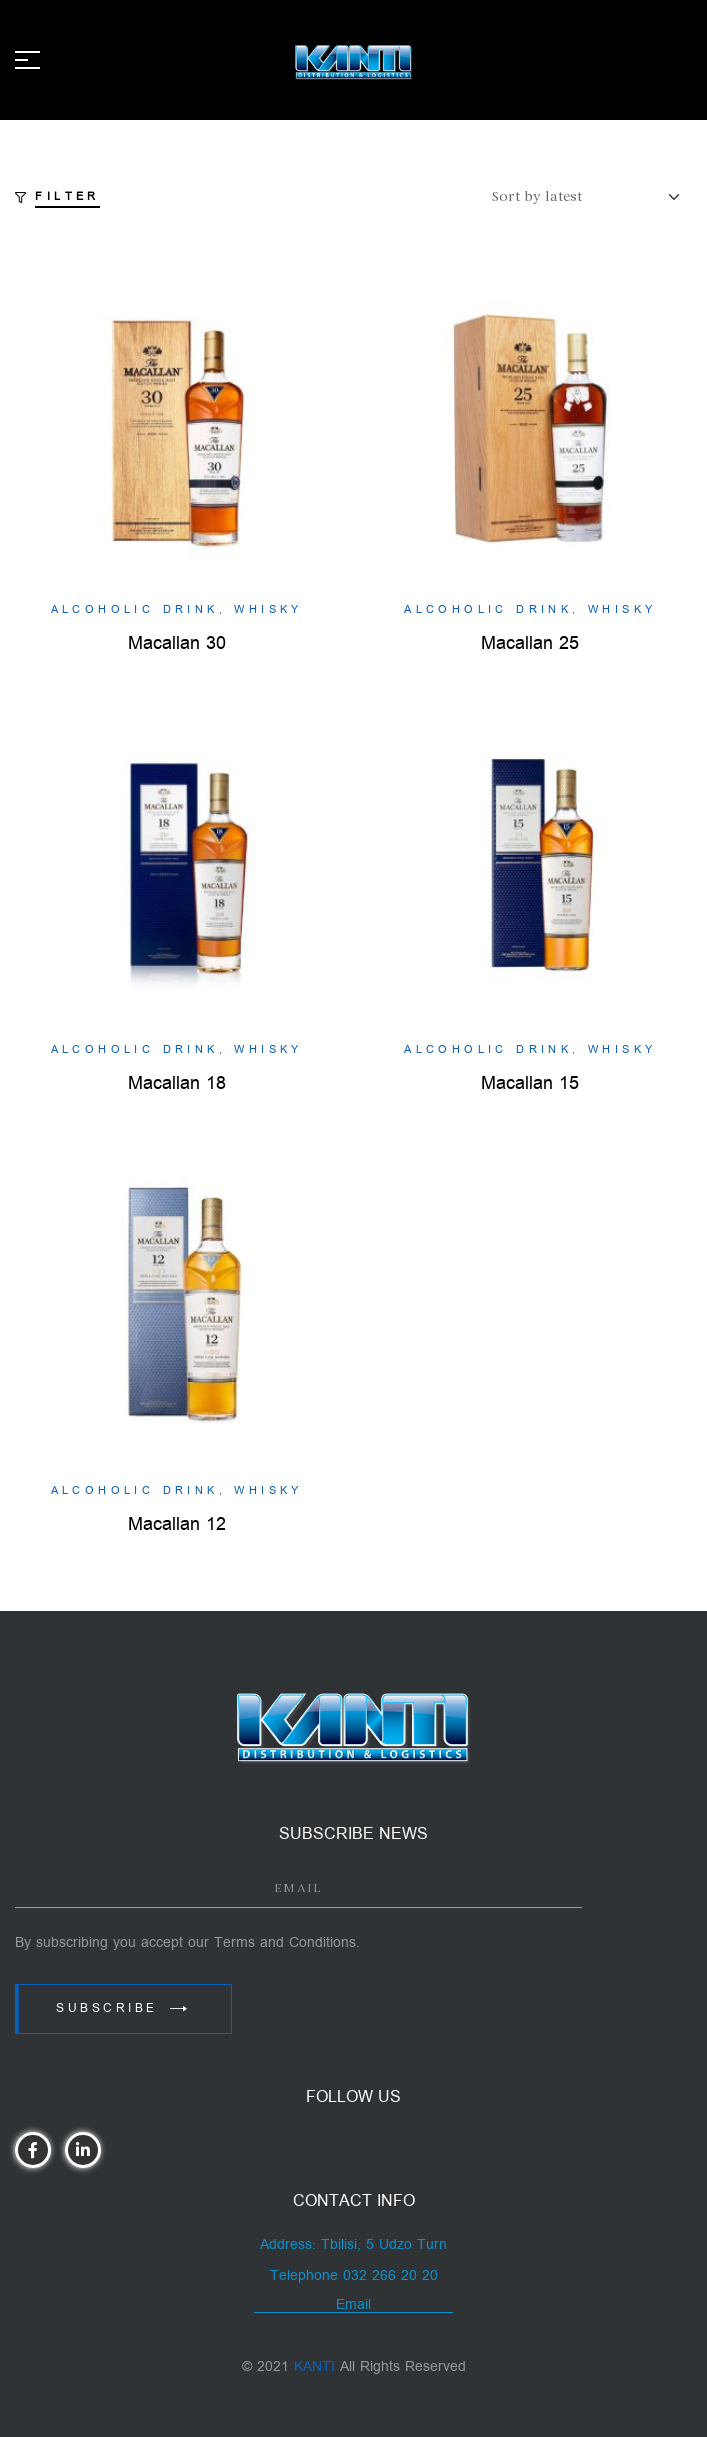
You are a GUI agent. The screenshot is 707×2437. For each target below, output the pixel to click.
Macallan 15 (530, 1083)
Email (353, 2304)
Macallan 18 (177, 1083)
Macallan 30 (177, 643)
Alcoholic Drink (135, 610)
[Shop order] (592, 197)
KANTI (314, 2366)
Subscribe (123, 2008)
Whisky (268, 610)
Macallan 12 (177, 1524)
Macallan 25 (530, 643)
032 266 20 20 (390, 2275)
